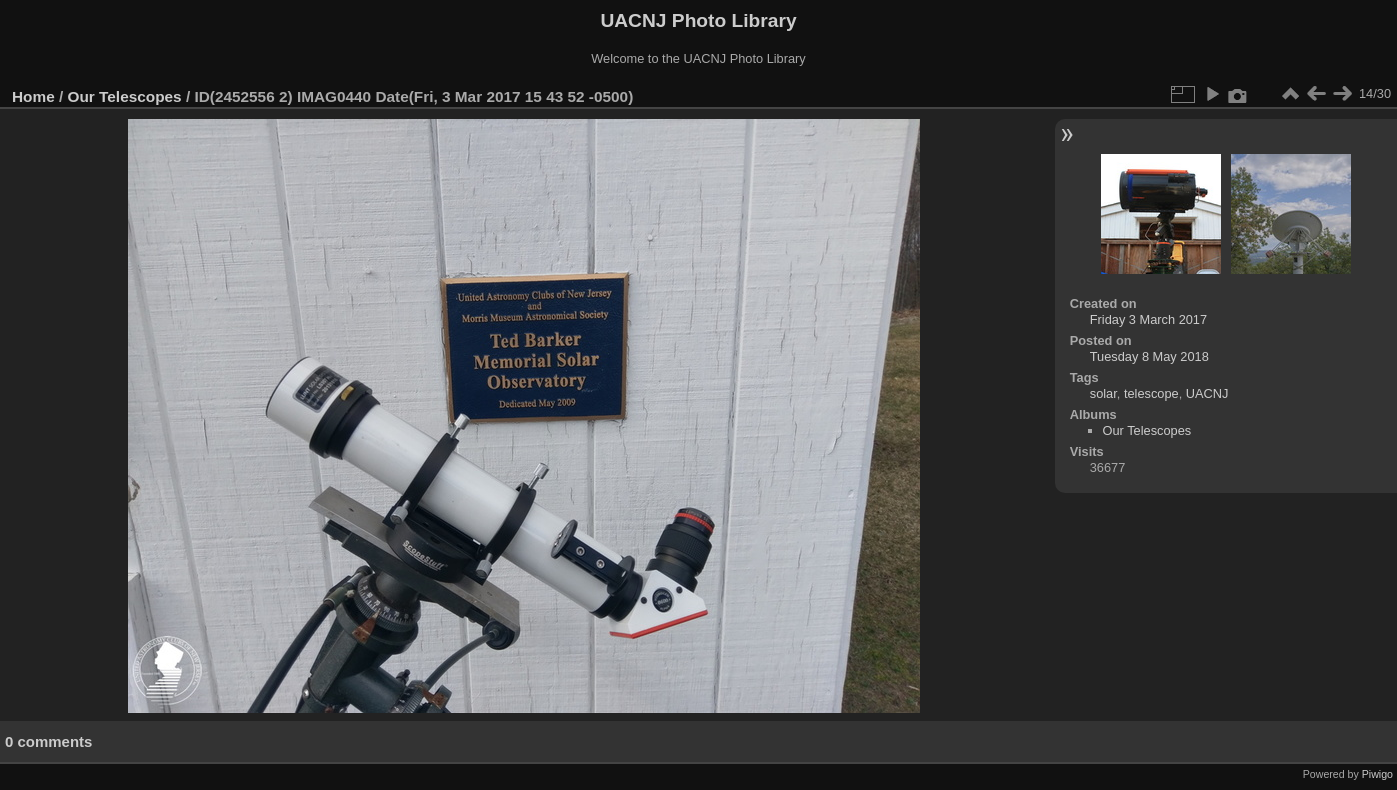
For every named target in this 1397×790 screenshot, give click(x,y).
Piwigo (1377, 774)
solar (1103, 393)
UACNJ (1207, 393)
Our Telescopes (125, 96)
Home (33, 96)
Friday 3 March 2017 (1148, 319)
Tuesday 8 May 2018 (1149, 356)
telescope (1151, 393)
